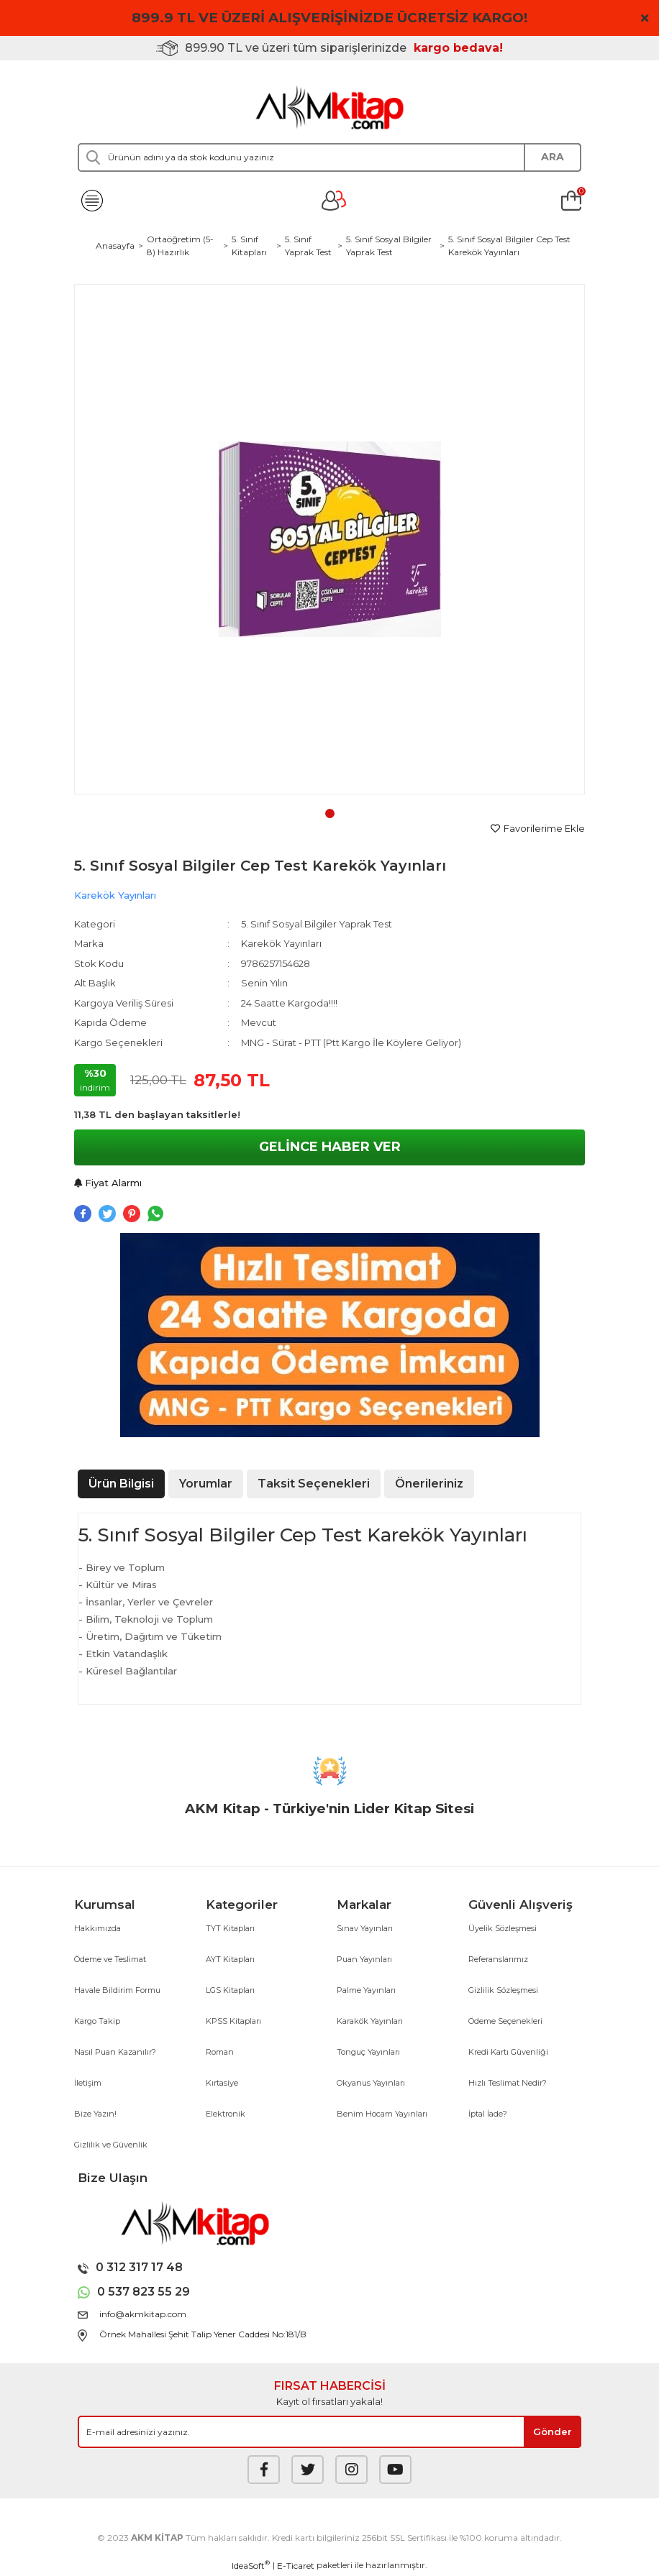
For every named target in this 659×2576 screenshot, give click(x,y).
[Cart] (571, 201)
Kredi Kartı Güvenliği (508, 2052)
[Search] (329, 157)
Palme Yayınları (366, 1990)
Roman (220, 2052)
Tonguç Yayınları (368, 2052)
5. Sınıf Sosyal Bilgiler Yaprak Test (316, 924)
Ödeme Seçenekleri (505, 2021)
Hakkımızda (97, 1928)
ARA (552, 156)
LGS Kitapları (230, 1990)
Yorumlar (205, 1483)
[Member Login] (334, 201)
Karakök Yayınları (370, 2021)
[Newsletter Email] (329, 2432)
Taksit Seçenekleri (314, 1483)
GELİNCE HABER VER (330, 1147)
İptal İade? (487, 2114)
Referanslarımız (498, 1959)
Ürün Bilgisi (121, 1483)
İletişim (87, 2083)
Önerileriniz (429, 1483)
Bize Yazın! (95, 2114)
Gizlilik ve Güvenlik (110, 2145)
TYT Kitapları (230, 1928)
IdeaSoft (251, 2565)
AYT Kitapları (230, 1959)
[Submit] (552, 2432)
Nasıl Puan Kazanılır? (115, 2052)
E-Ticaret (295, 2565)
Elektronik (225, 2114)
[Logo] (329, 107)
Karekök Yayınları (115, 895)
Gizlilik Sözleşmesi (503, 1990)
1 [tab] (330, 813)
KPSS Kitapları (233, 2021)
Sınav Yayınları (365, 1928)
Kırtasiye (222, 2083)
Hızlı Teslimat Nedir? (507, 2083)
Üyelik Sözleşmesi (502, 1928)
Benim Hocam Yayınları (382, 2114)
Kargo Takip (97, 2021)
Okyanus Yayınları (371, 2083)
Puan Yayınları (364, 1959)
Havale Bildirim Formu (117, 1990)
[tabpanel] (329, 539)
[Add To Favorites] (538, 829)
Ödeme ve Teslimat (110, 1959)
